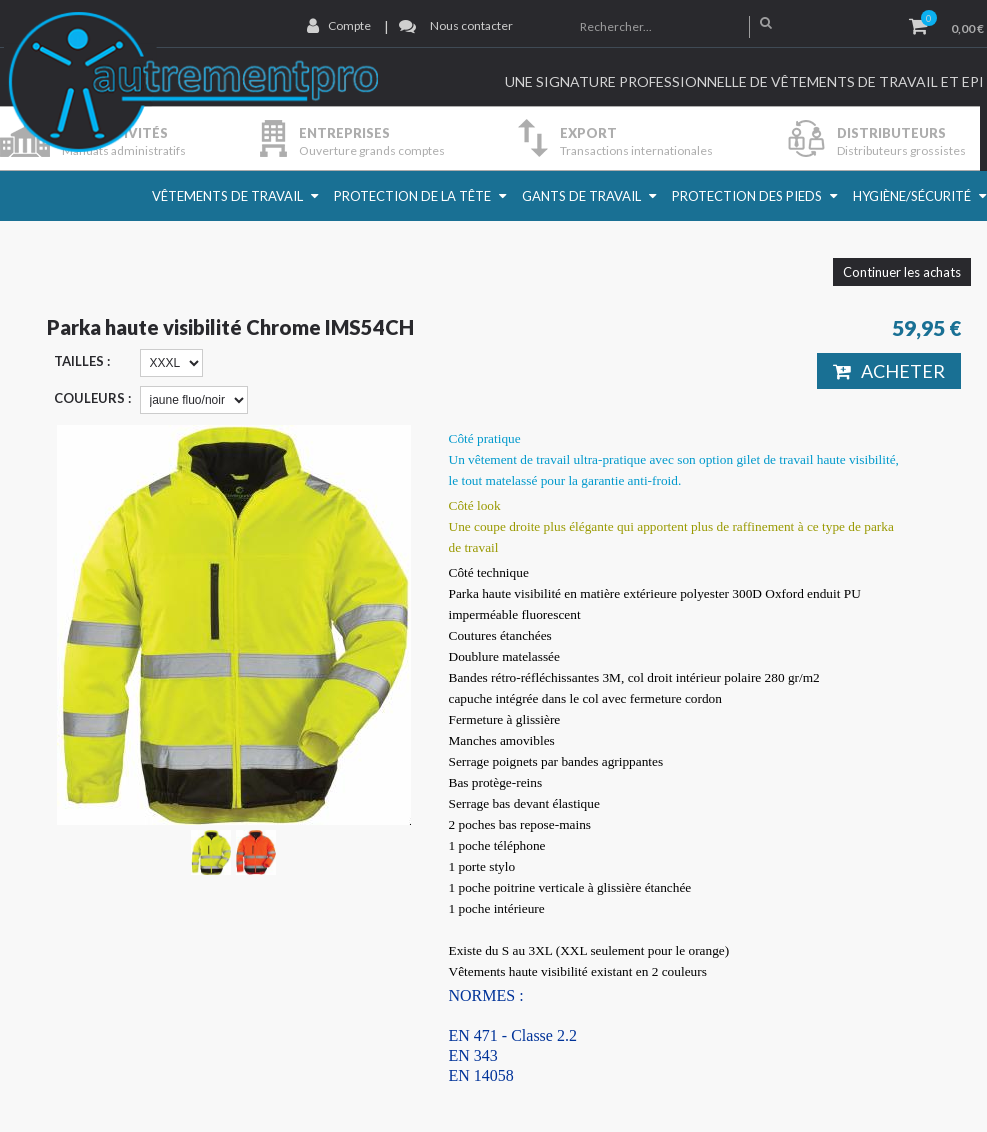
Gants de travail (581, 196)
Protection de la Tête (412, 196)
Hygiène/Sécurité (912, 196)
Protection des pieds (747, 196)
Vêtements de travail (227, 196)
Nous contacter (471, 25)
